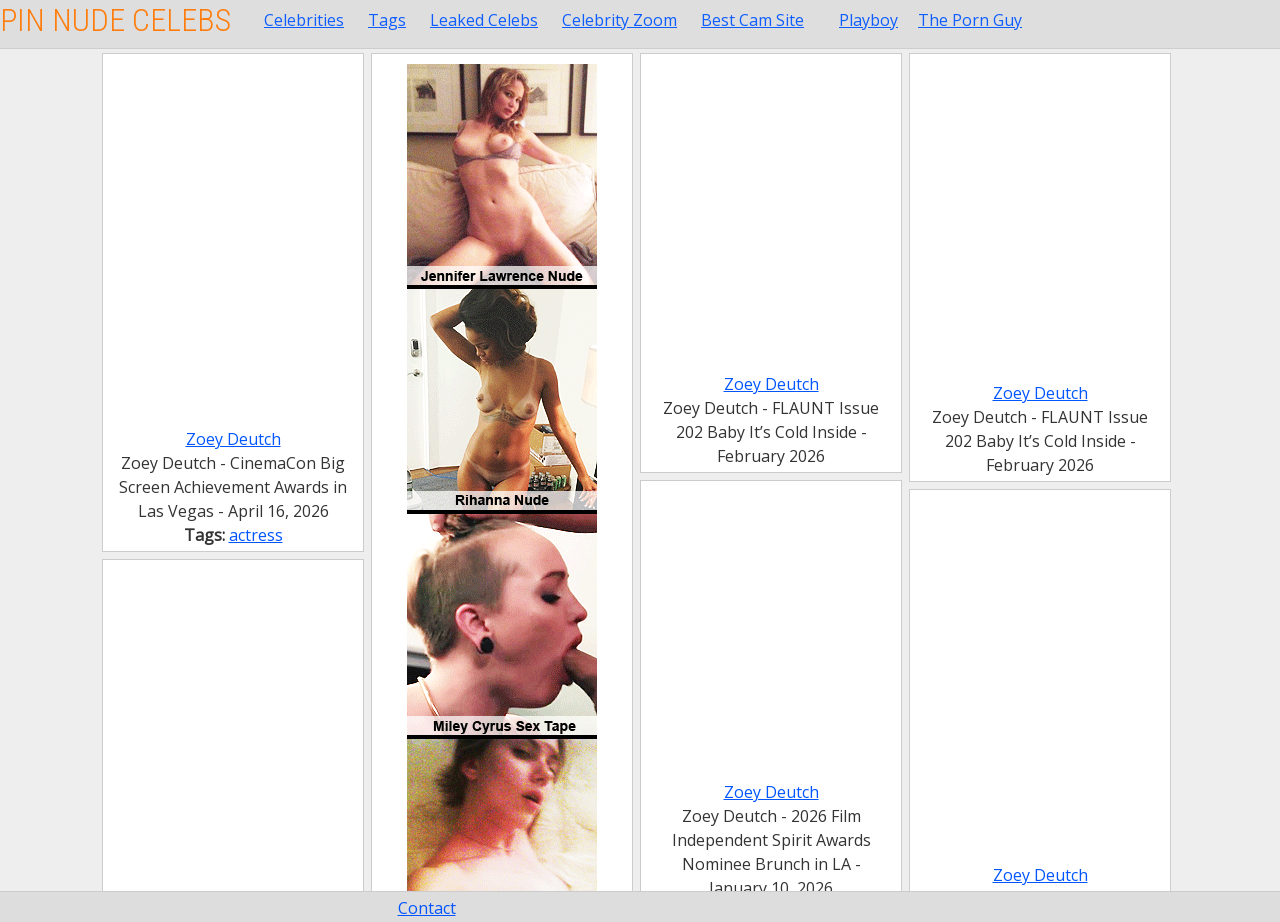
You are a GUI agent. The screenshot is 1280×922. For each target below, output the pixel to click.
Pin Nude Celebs (115, 20)
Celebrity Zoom (619, 20)
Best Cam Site (752, 20)
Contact (427, 908)
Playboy (868, 20)
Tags (387, 20)
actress (256, 535)
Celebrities (304, 20)
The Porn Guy (970, 20)
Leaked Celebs (484, 20)
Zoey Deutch (233, 439)
